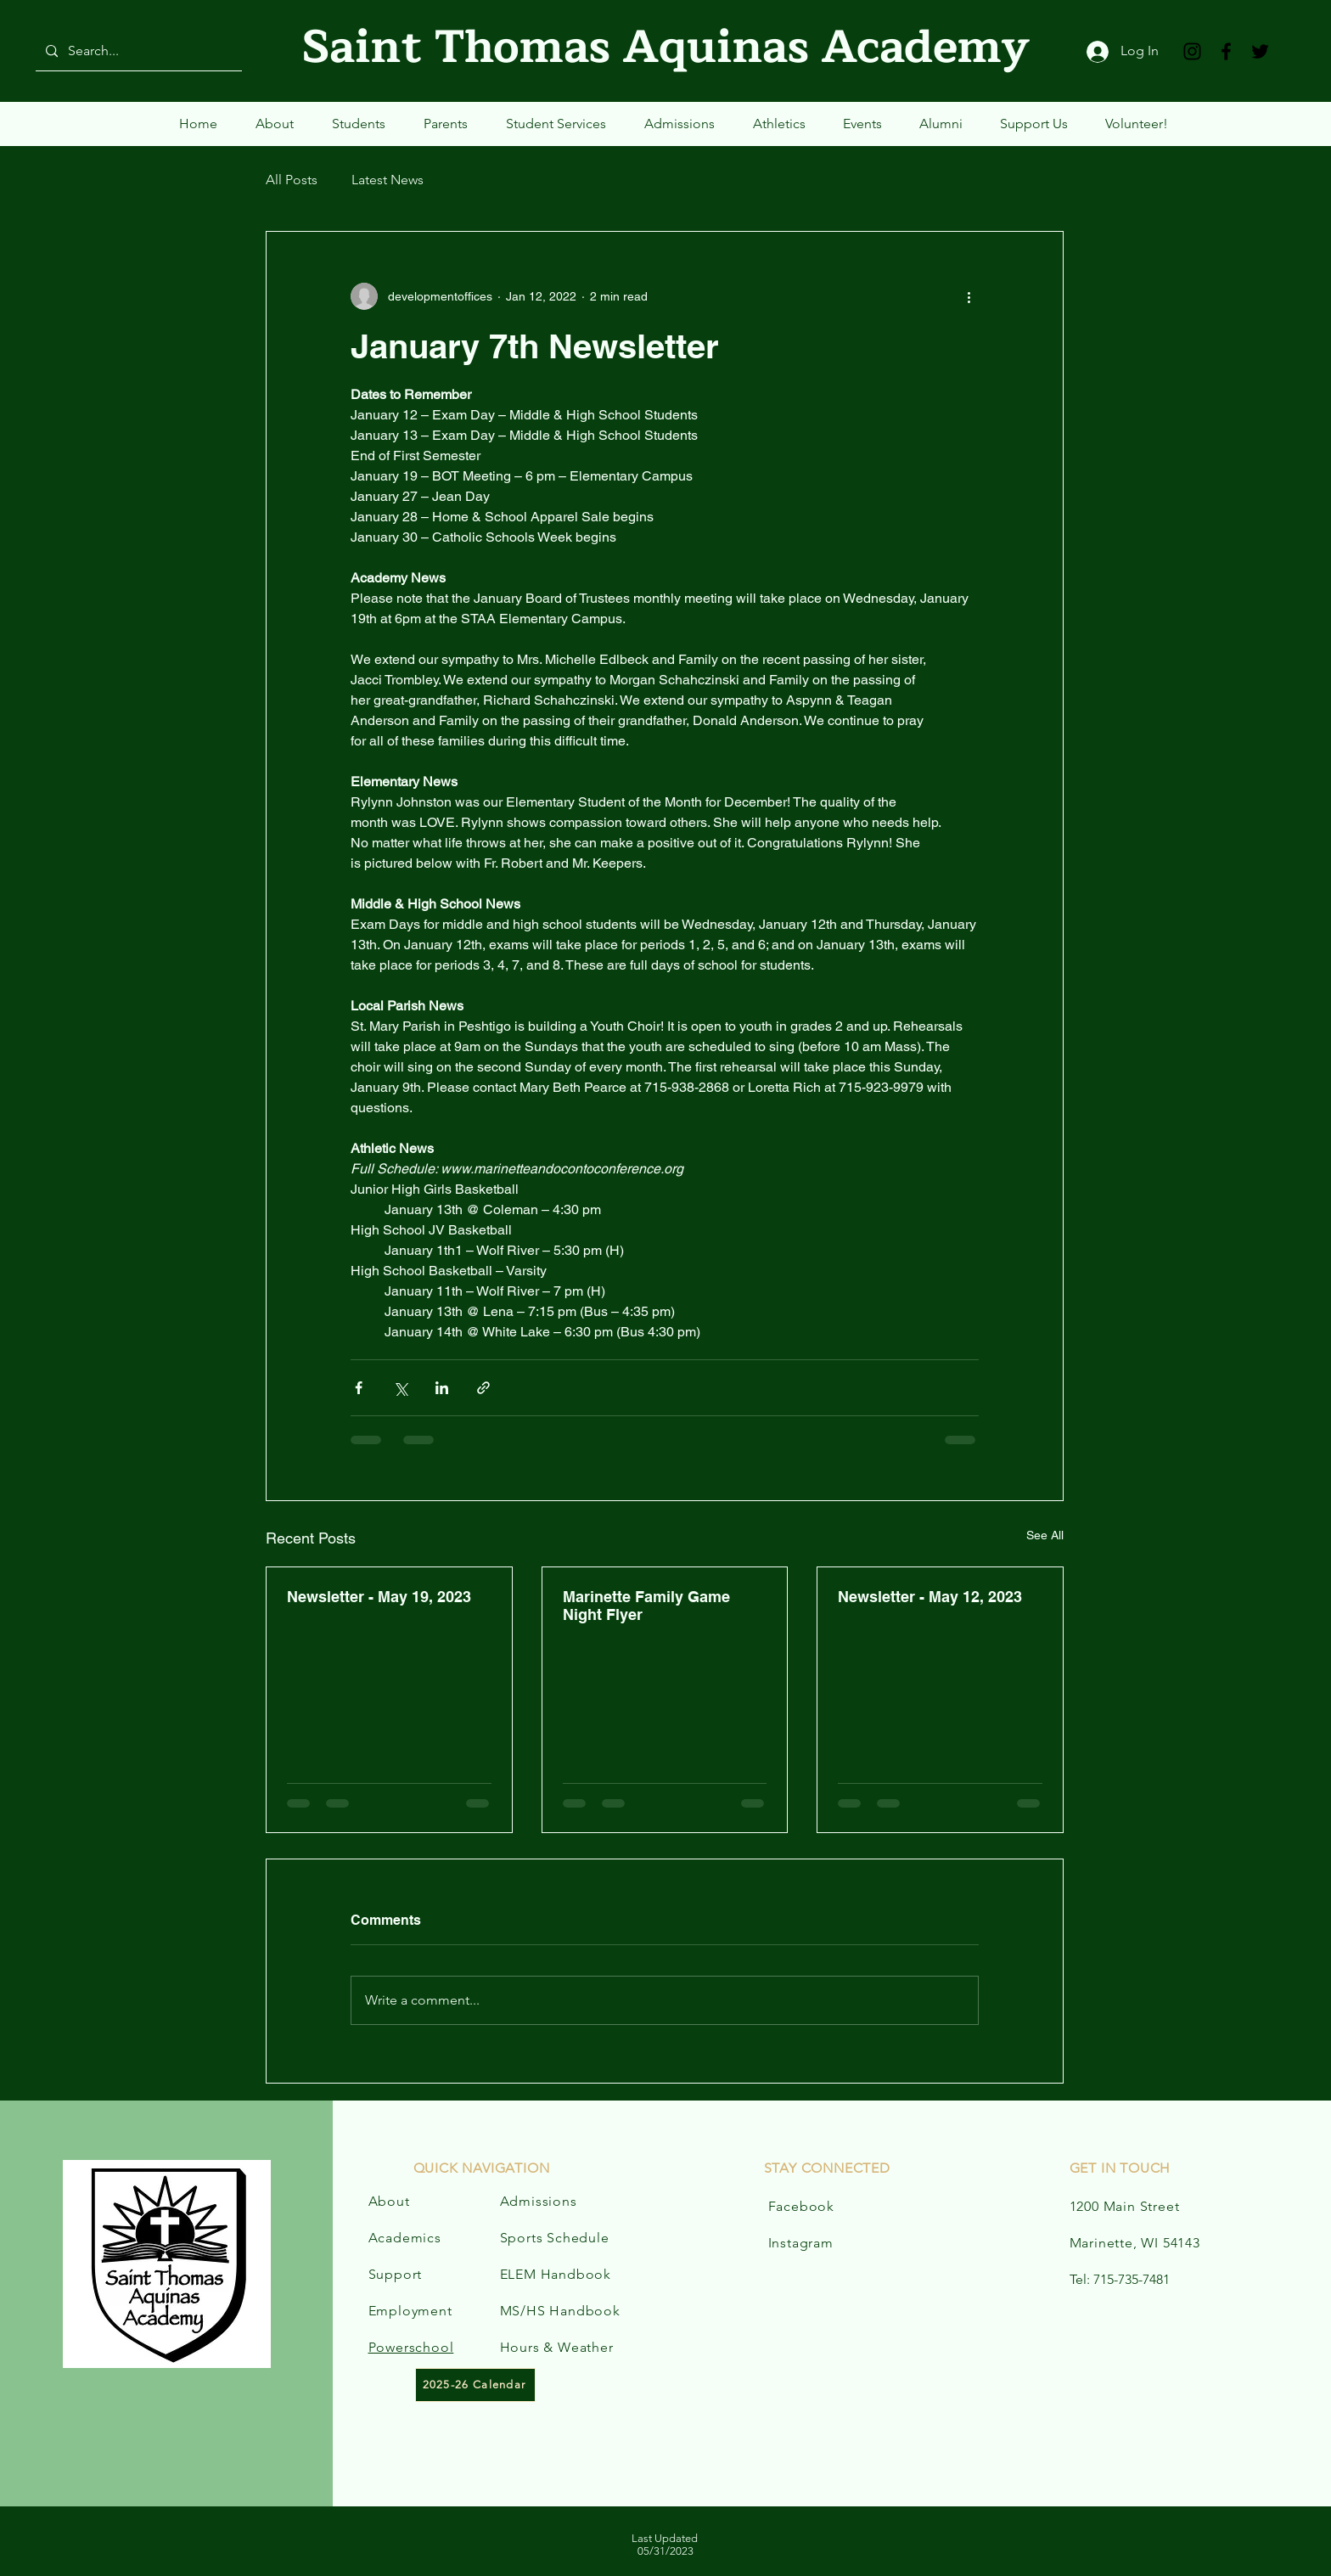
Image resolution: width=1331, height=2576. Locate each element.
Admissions (538, 2201)
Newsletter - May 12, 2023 (930, 1597)
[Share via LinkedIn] (442, 1388)
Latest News (387, 180)
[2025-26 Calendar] (475, 2385)
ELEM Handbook (555, 2274)
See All (1045, 1535)
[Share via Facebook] (359, 1388)
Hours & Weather (557, 2347)
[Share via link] (483, 1388)
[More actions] (968, 296)
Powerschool (411, 2347)
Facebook (801, 2206)
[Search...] (137, 51)
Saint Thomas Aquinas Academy (666, 47)
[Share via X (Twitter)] (400, 1388)
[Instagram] (1192, 51)
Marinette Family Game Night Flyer (646, 1605)
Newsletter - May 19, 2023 (379, 1597)
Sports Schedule (554, 2238)
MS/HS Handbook (560, 2311)
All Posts (291, 180)
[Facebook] (1226, 51)
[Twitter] (1260, 51)
